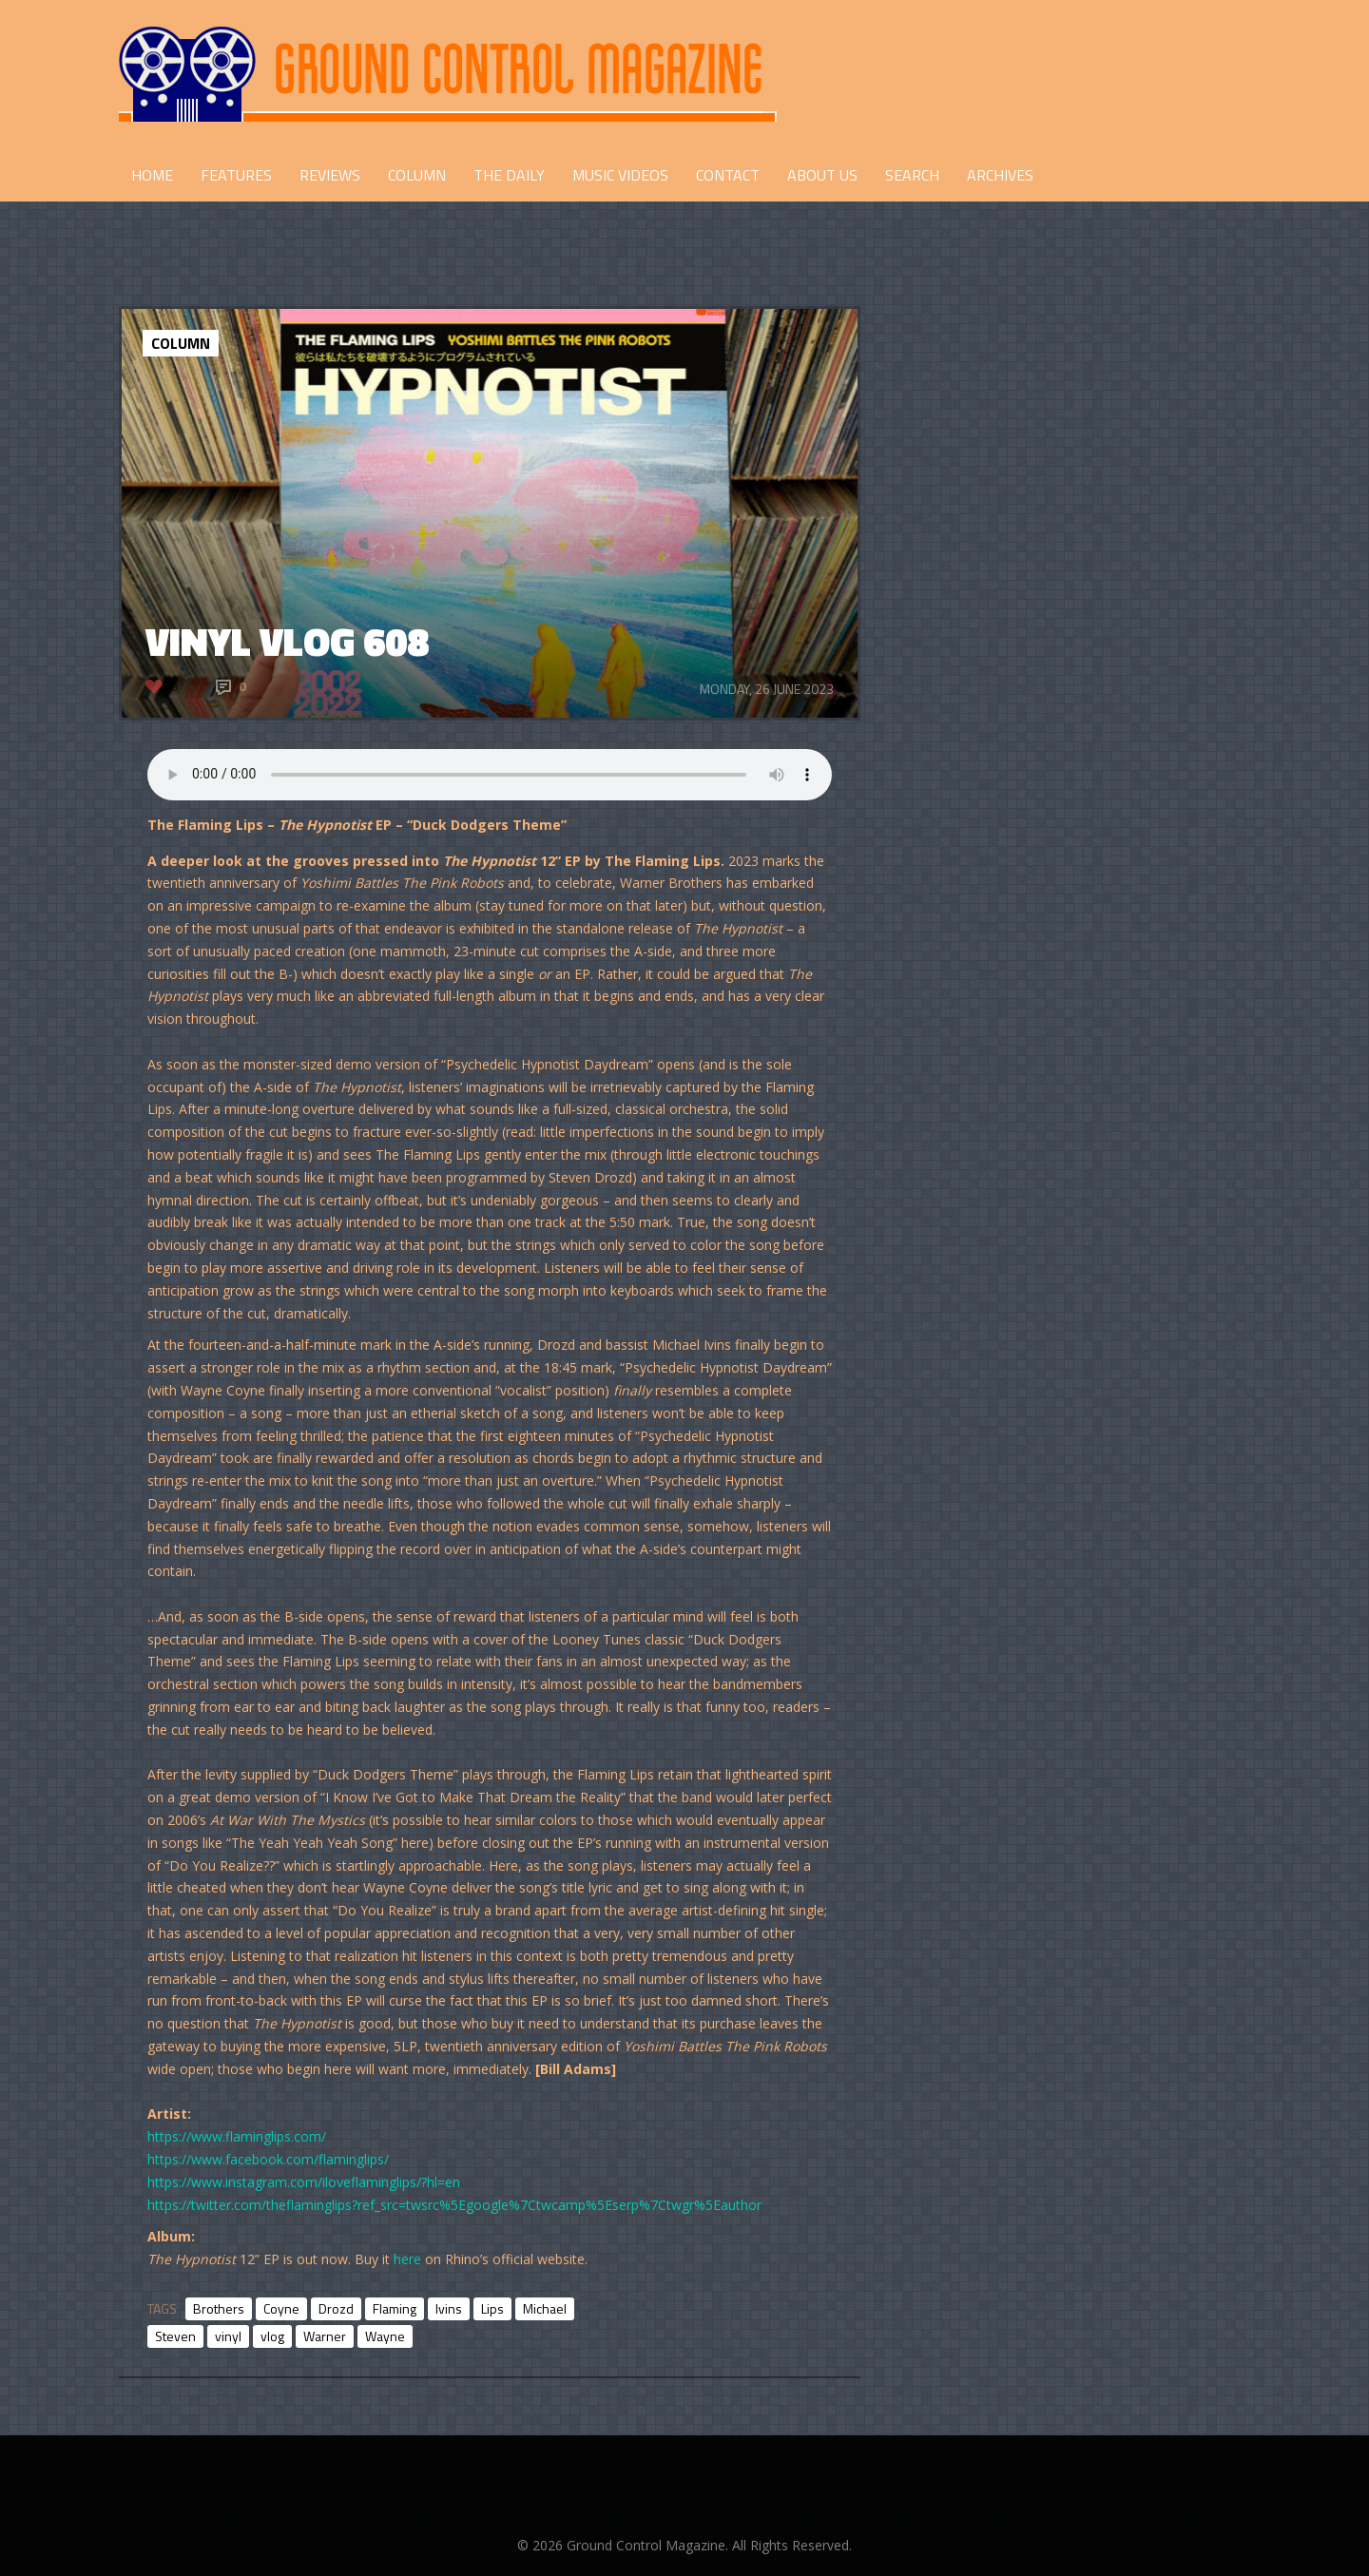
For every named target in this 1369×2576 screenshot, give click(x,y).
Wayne (385, 2336)
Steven (175, 2336)
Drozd (336, 2308)
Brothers (218, 2308)
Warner (324, 2336)
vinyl (228, 2336)
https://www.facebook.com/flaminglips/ (268, 2159)
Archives (1000, 174)
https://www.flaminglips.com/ (236, 2136)
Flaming (394, 2308)
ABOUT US (822, 174)
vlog (272, 2336)
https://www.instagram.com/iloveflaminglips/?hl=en (303, 2182)
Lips (492, 2308)
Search (912, 174)
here (407, 2259)
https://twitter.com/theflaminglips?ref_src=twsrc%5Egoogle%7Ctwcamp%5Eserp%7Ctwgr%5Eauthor (454, 2205)
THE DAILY (509, 174)
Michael (545, 2308)
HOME (152, 174)
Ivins (448, 2308)
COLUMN (417, 174)
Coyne (281, 2308)
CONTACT (728, 174)
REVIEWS (329, 174)
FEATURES (236, 174)
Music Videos (620, 174)
